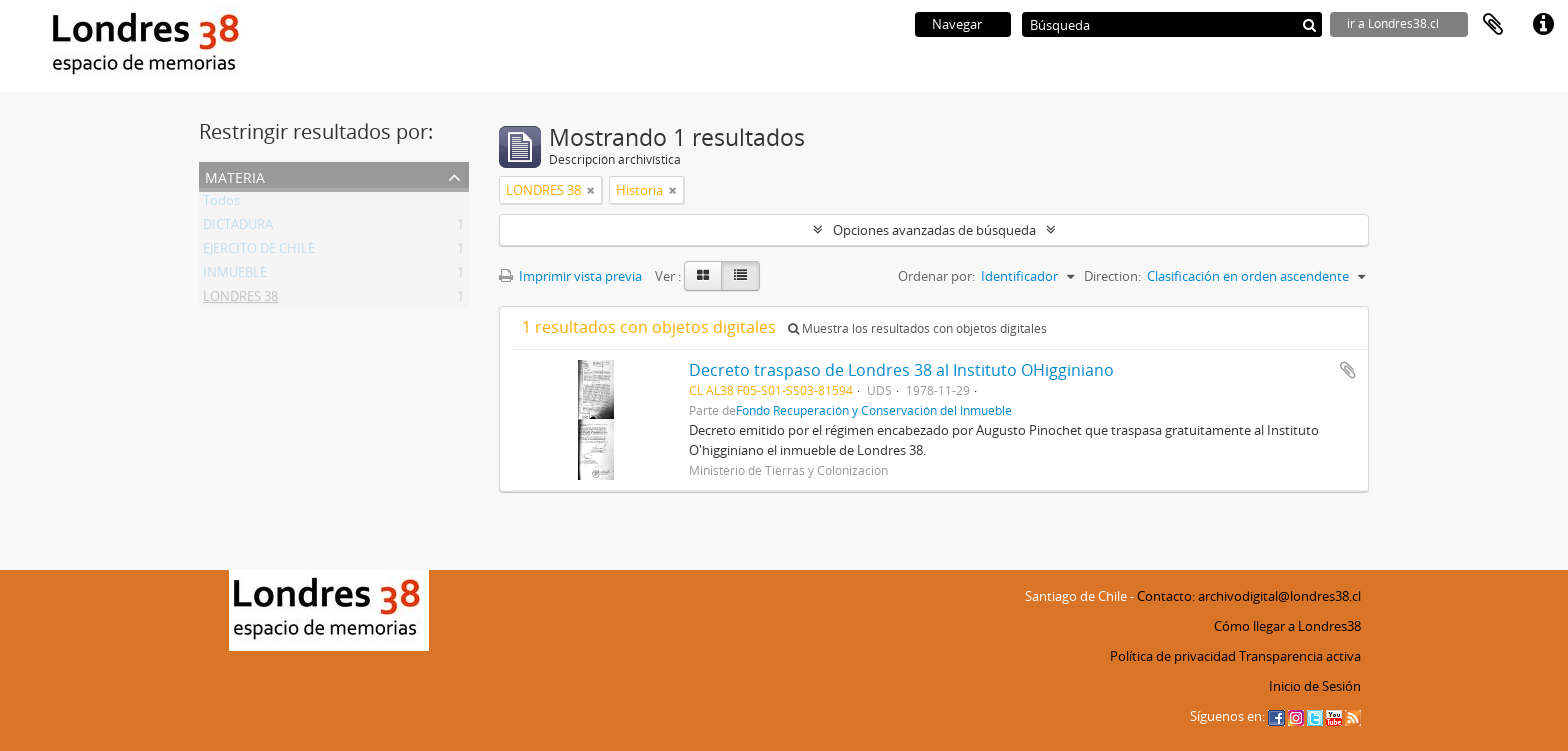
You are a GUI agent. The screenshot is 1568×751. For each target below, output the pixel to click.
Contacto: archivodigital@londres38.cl (1249, 596)
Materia (235, 175)
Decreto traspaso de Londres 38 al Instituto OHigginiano (901, 370)
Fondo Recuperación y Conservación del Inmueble (874, 410)
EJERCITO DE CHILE (259, 252)
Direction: (1112, 276)
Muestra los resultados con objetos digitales (917, 328)
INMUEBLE (235, 276)
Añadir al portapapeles (1348, 370)
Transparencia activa (1300, 656)
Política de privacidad (1173, 656)
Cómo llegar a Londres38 (1287, 626)
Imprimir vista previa (570, 276)
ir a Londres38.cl (1393, 23)
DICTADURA (238, 228)
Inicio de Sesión (1315, 686)
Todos (221, 204)
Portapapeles (1493, 25)
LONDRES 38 (240, 300)
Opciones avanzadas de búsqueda (934, 230)
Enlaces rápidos (1543, 25)
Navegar (957, 24)
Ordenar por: (936, 276)
